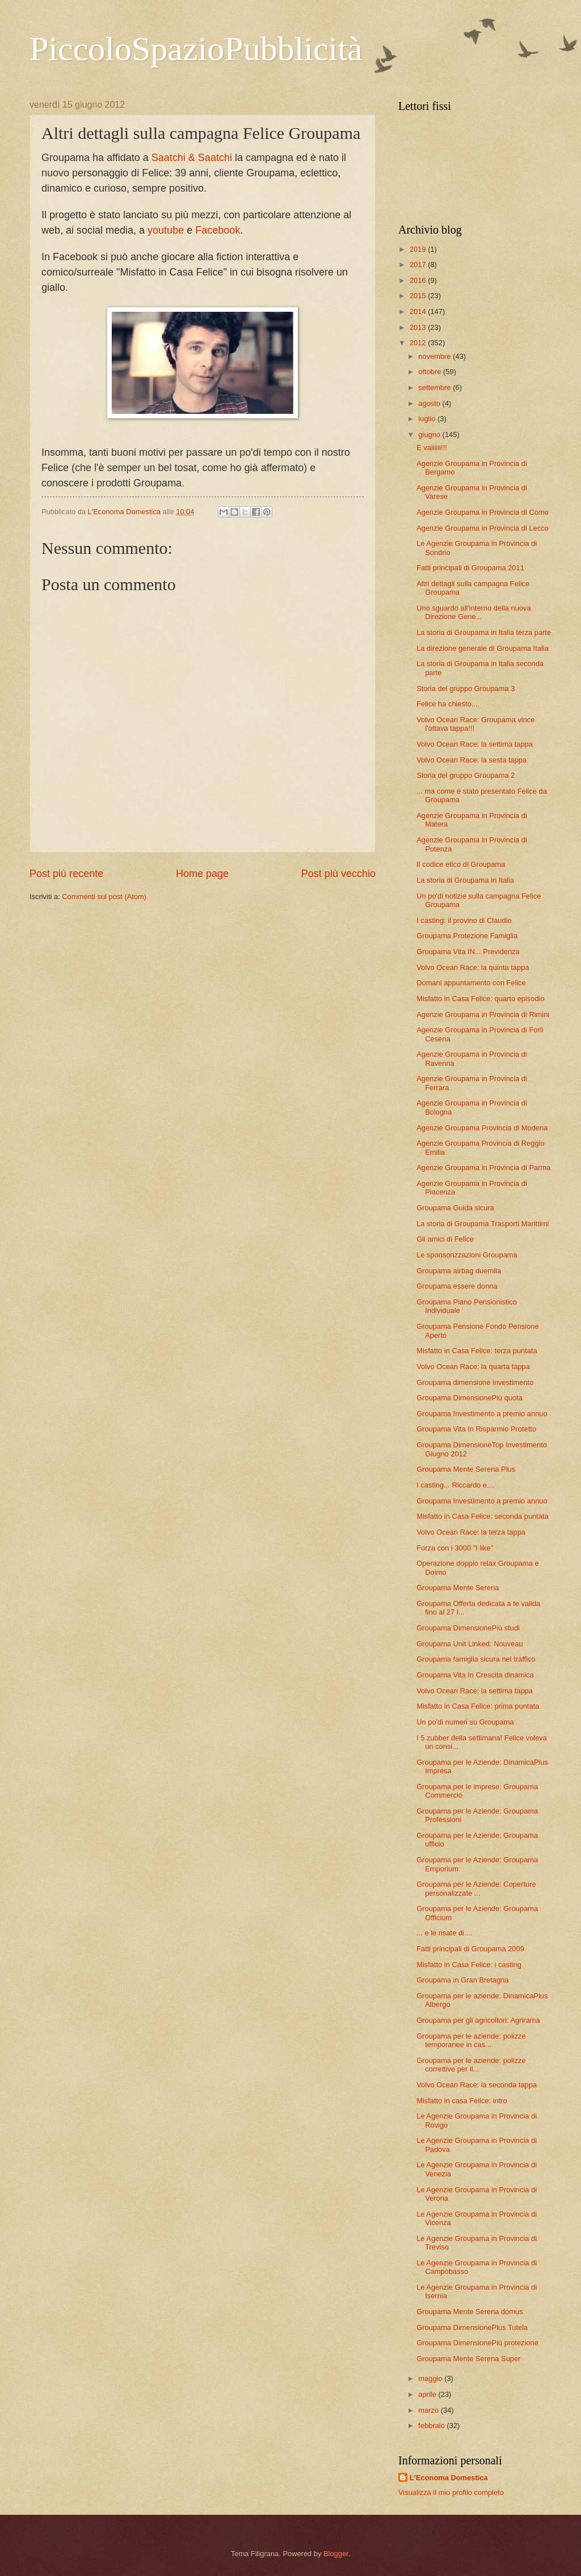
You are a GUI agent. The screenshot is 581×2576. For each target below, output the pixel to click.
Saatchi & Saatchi (191, 157)
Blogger (335, 2553)
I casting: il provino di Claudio (463, 920)
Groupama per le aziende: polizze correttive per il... (471, 2064)
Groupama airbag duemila (458, 1270)
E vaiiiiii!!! (431, 447)
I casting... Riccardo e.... (455, 1485)
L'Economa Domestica (449, 2477)
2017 (419, 264)
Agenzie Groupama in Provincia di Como (482, 512)
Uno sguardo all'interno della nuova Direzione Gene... (473, 612)
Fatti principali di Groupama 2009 (470, 1948)
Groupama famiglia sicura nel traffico (475, 1659)
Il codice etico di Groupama (460, 864)
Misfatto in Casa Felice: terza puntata (476, 1350)
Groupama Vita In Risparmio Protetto (476, 1429)
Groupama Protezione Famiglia (466, 935)
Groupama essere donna (456, 1286)
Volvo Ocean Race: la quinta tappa (472, 967)
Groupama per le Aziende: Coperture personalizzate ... (476, 1888)
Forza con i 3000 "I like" (454, 1548)
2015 (419, 295)
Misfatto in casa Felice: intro (461, 2100)
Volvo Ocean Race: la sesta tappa (471, 760)
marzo (429, 2410)
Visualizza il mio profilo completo (451, 2492)
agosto (430, 403)
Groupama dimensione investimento (474, 1382)
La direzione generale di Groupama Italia (482, 648)
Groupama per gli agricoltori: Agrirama (478, 2020)
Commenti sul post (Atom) (104, 896)
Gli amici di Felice (445, 1239)
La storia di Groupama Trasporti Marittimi (482, 1223)
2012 (419, 342)
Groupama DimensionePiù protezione (477, 2342)
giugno (430, 434)
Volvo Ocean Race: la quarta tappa (473, 1366)
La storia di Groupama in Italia (465, 880)
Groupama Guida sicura (455, 1208)
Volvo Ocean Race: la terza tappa (470, 1532)
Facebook (217, 230)
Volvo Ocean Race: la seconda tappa (476, 2085)
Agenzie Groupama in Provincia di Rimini (482, 1014)
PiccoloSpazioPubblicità (196, 48)
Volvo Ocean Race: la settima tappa (474, 744)
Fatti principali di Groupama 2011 (470, 568)
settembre (435, 387)
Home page (202, 873)
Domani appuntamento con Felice (471, 982)
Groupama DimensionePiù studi (468, 1628)
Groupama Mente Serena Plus (465, 1469)
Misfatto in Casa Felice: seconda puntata (482, 1516)
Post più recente (66, 873)
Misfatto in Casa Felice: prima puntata (477, 1706)
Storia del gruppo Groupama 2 (465, 775)
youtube (167, 230)
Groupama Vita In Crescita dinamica (475, 1675)
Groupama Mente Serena (457, 1587)
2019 (419, 249)
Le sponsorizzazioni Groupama (466, 1255)
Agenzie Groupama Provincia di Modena (482, 1128)
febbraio (432, 2425)
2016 (419, 280)
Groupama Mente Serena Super (468, 2358)
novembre (435, 356)
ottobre (430, 371)
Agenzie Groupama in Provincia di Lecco (482, 528)
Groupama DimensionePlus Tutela (472, 2327)
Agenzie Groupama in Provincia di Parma (483, 1167)
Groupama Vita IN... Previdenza (468, 951)
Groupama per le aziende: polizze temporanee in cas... (471, 2040)
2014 (419, 311)
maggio (431, 2378)
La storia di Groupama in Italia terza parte (483, 632)
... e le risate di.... (444, 1933)
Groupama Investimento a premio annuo (481, 1413)
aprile (428, 2394)
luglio (427, 418)
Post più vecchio (338, 873)
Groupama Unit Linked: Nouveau (469, 1643)
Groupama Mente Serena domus (469, 2311)
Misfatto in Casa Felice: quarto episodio (480, 998)
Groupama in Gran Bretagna (462, 1980)
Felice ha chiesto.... (447, 704)
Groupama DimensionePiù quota (469, 1397)
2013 (419, 327)
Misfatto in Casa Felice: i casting (468, 1964)
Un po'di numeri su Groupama (464, 1722)
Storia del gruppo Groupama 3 (465, 688)
